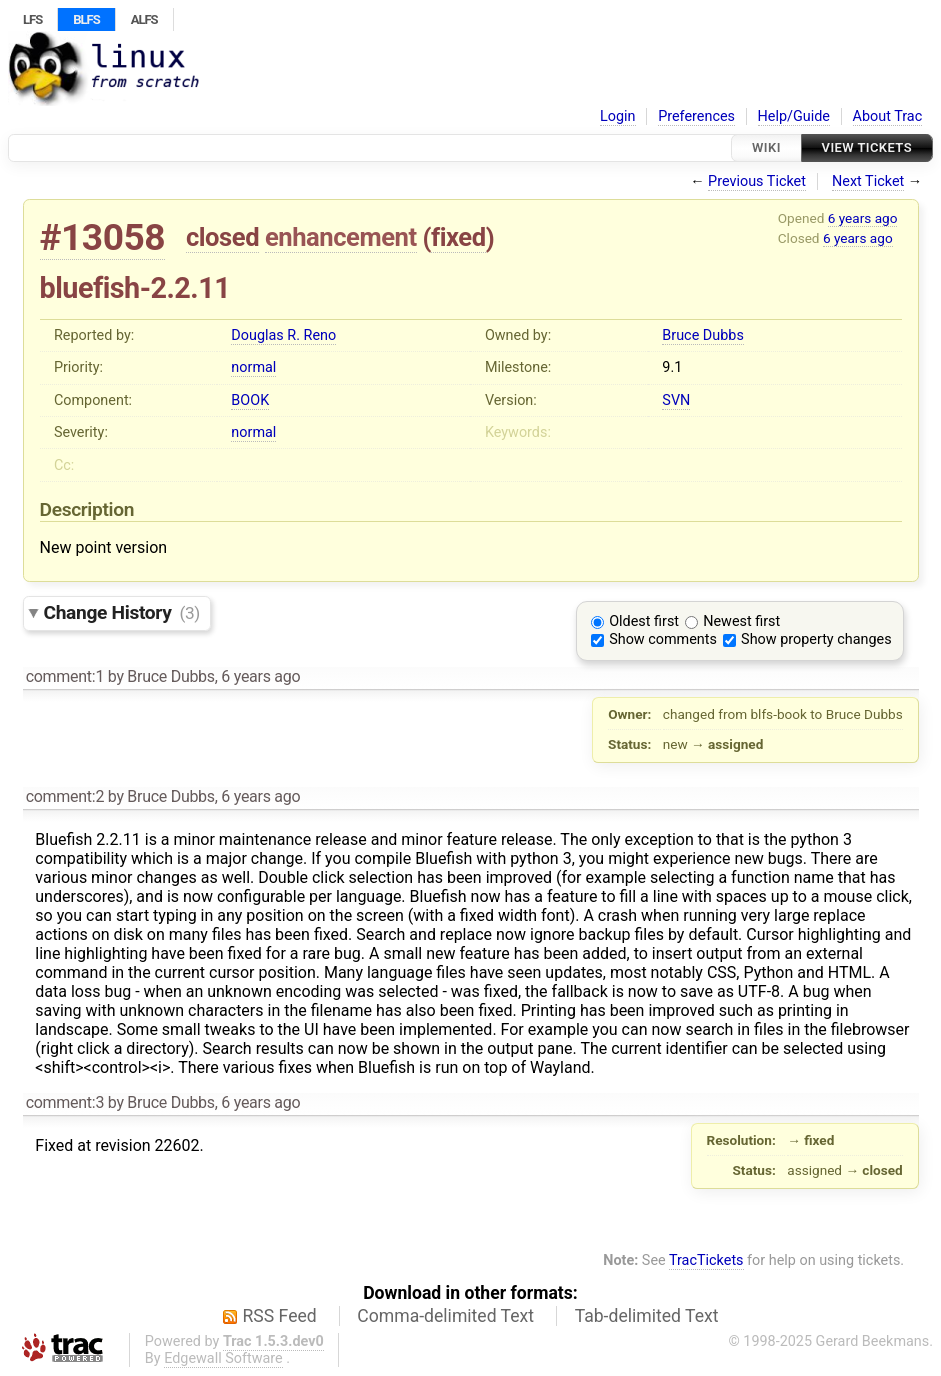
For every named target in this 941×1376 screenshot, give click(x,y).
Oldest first (644, 621)
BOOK (250, 400)
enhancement (341, 237)
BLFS (86, 19)
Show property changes (816, 639)
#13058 (103, 237)
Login (618, 116)
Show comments (663, 639)
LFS (32, 19)
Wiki (766, 147)
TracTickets (706, 1260)
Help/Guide (794, 116)
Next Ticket (868, 181)
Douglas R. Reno (283, 335)
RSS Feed (280, 1316)
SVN (676, 400)
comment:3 (65, 1102)
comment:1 (65, 676)
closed (222, 237)
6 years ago (863, 218)
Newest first (741, 621)
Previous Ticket (757, 181)
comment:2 (65, 796)
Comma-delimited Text (445, 1316)
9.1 (672, 367)
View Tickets (867, 147)
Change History (122, 612)
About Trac (888, 116)
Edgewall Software (223, 1358)
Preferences (696, 116)
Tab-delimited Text (647, 1316)
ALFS (144, 19)
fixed (458, 237)
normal (253, 367)
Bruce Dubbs (702, 335)
